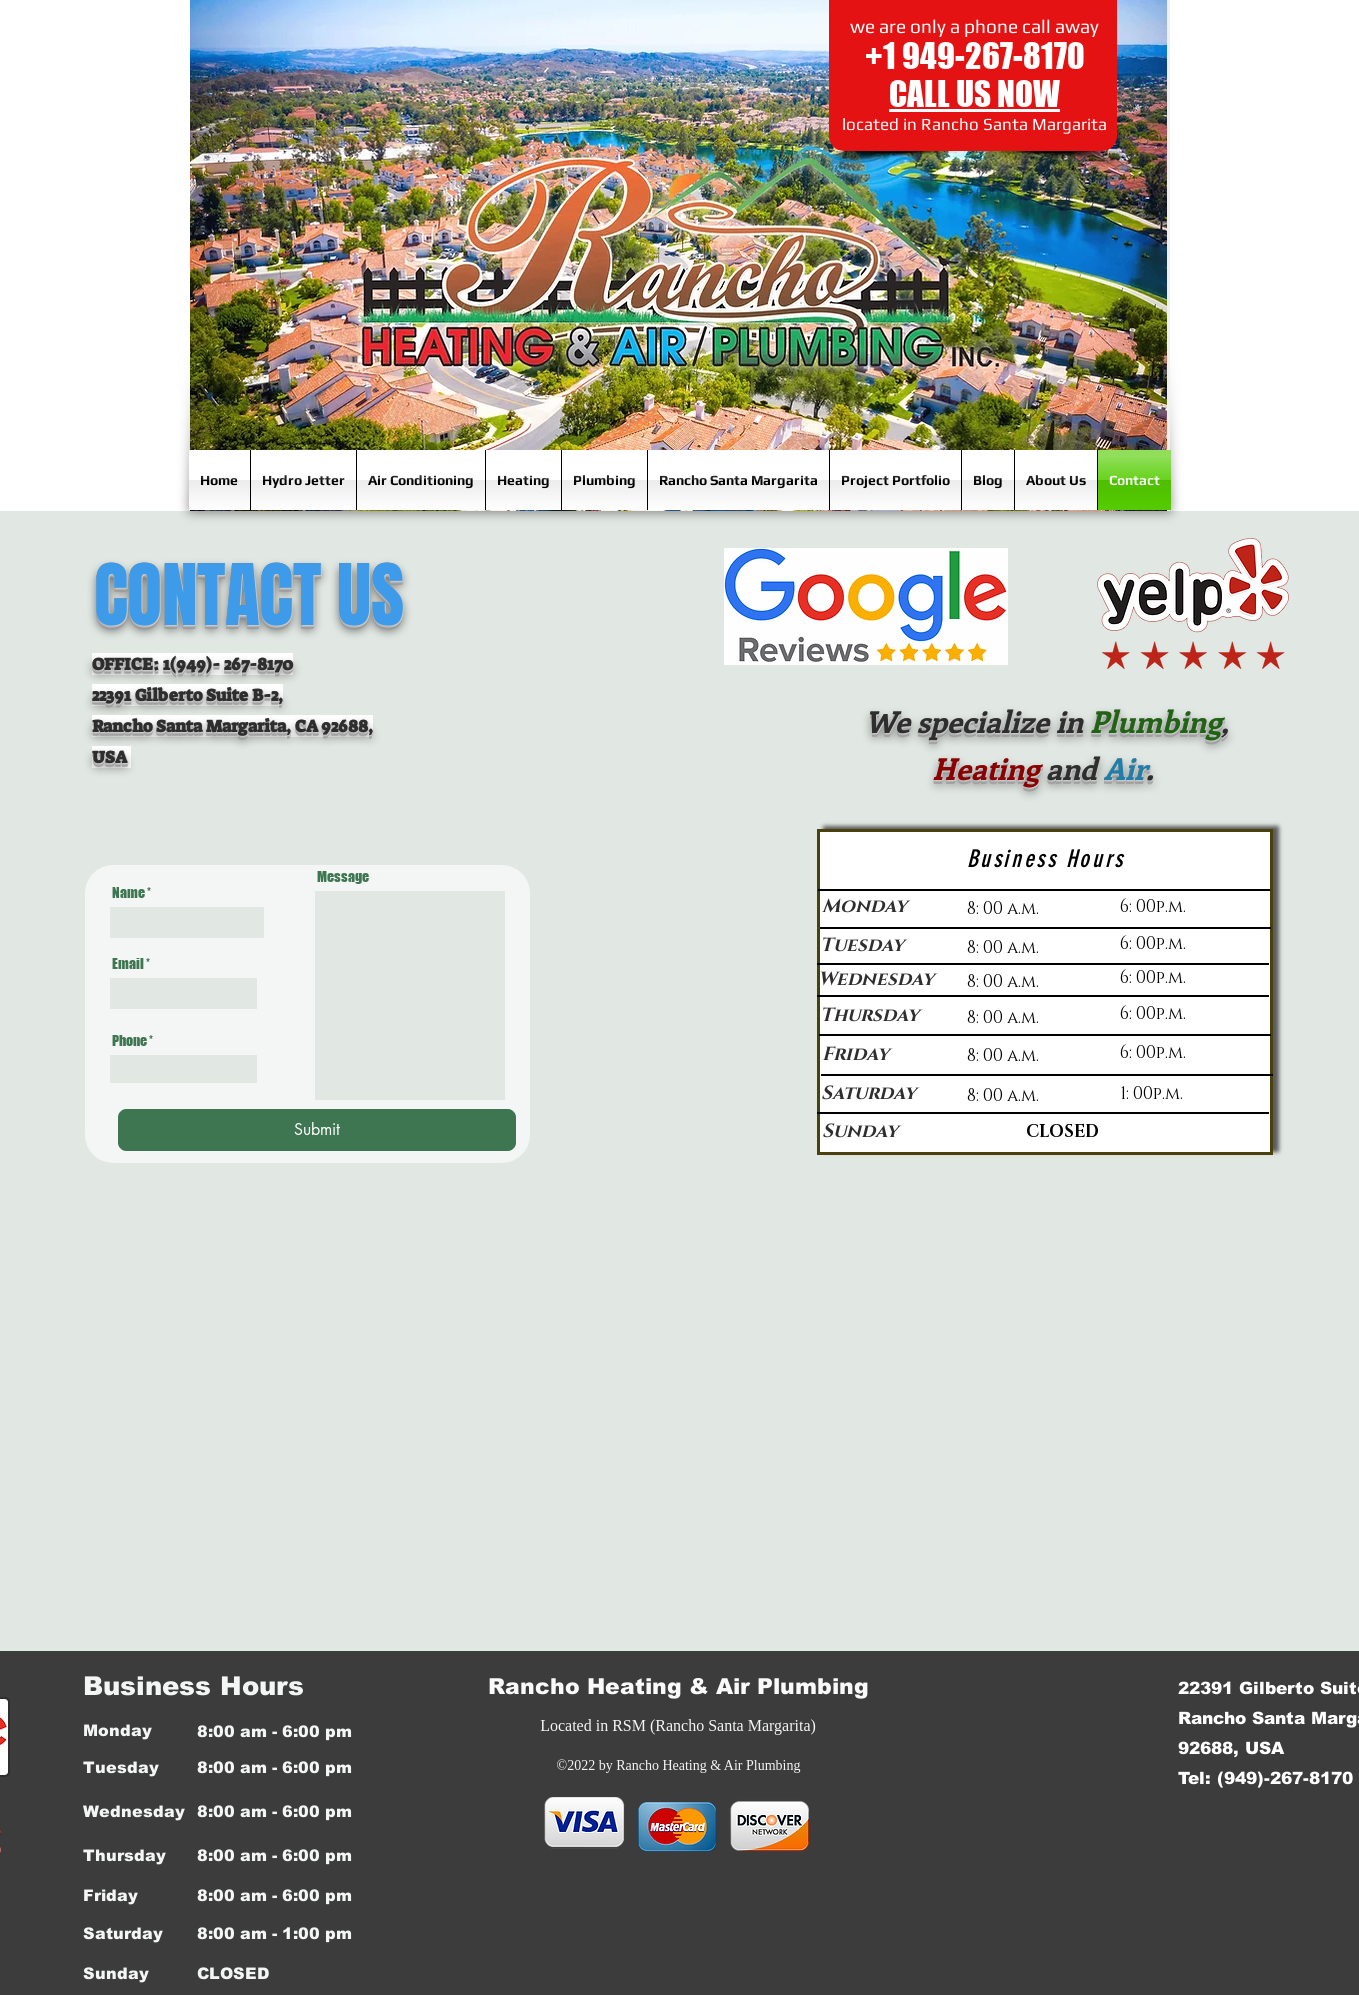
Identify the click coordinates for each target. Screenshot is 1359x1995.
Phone (129, 1041)
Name (128, 893)
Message (343, 877)
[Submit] (317, 1130)
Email (128, 964)
